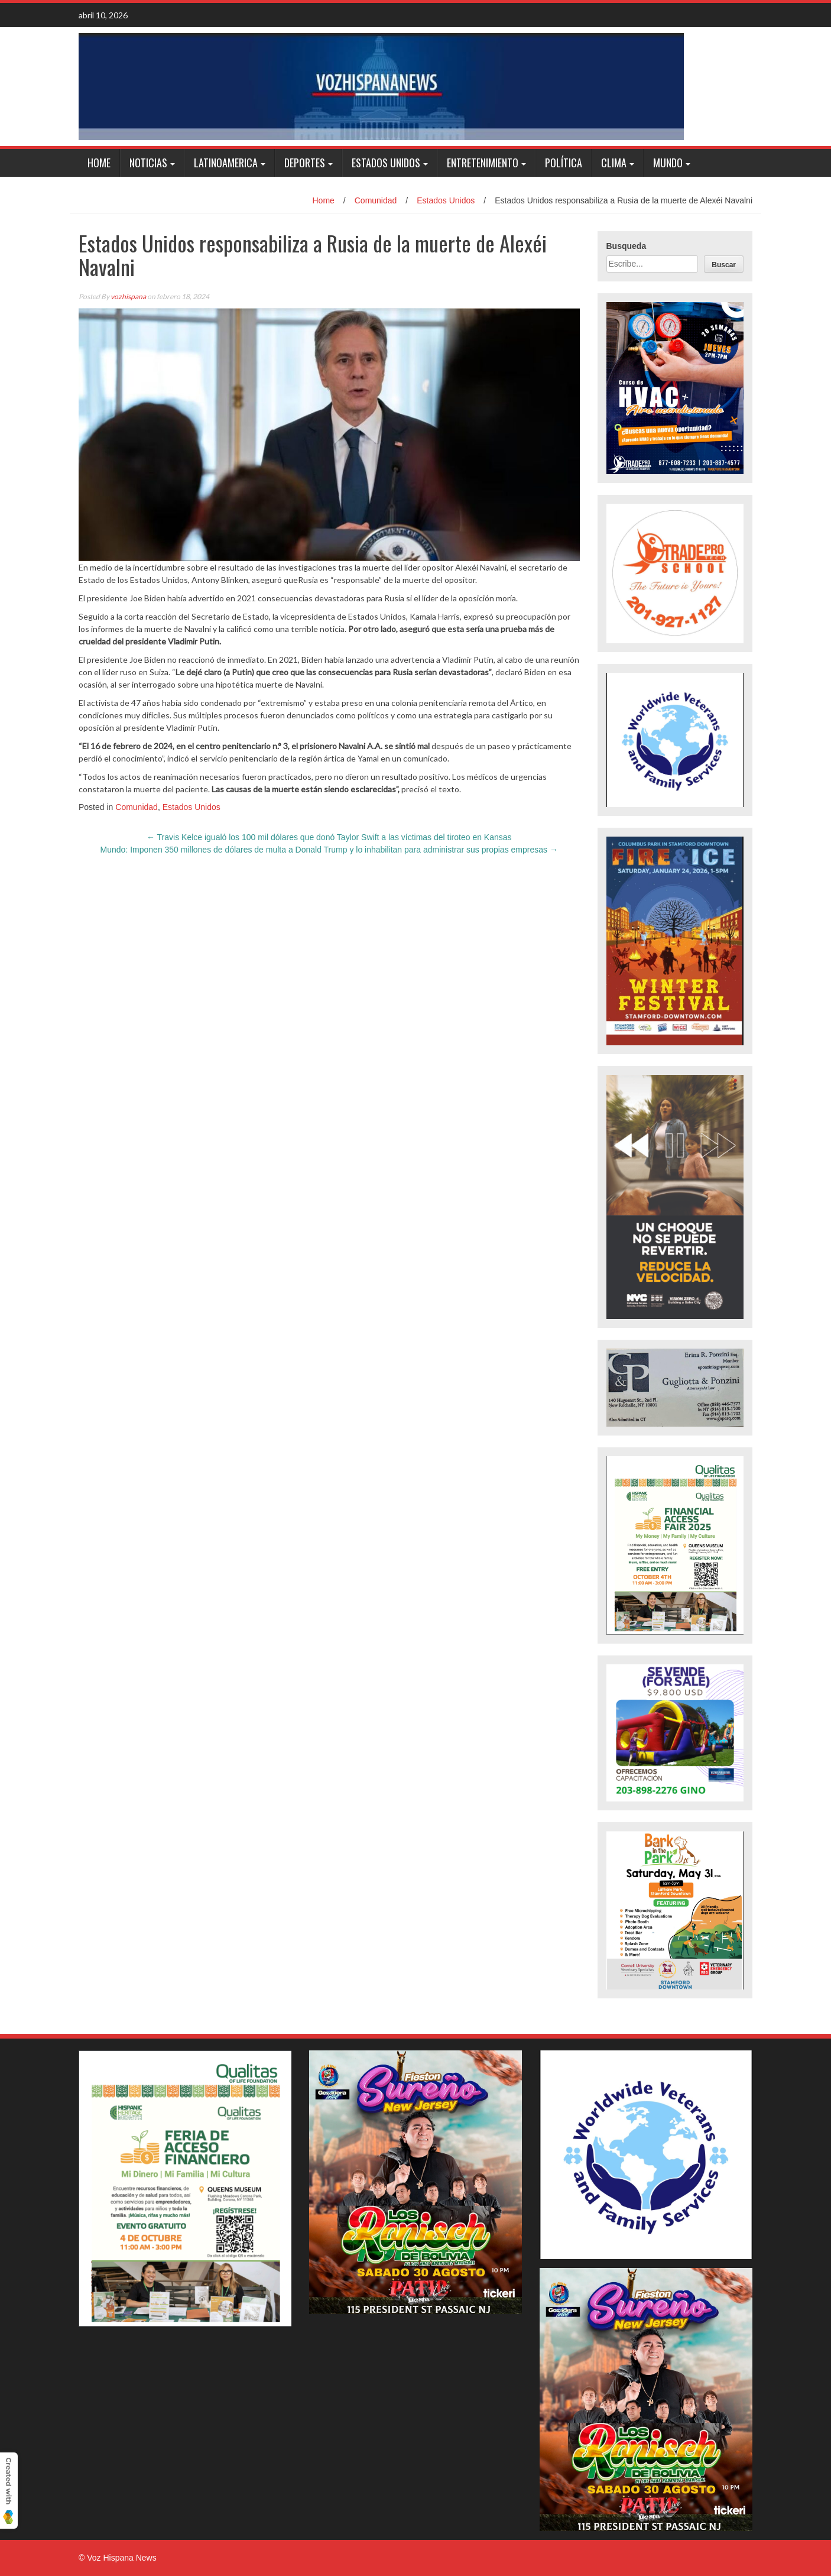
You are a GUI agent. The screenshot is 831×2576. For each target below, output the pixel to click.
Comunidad (376, 200)
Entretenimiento (482, 162)
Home (99, 162)
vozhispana (128, 296)
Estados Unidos (386, 162)
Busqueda (626, 246)
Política (563, 162)
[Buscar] (724, 264)
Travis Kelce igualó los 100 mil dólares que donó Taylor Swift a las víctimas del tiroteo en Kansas (329, 837)
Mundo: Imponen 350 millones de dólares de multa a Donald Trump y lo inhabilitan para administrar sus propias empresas (329, 849)
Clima (614, 162)
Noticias (148, 162)
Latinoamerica (226, 162)
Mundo (668, 162)
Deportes (304, 162)
